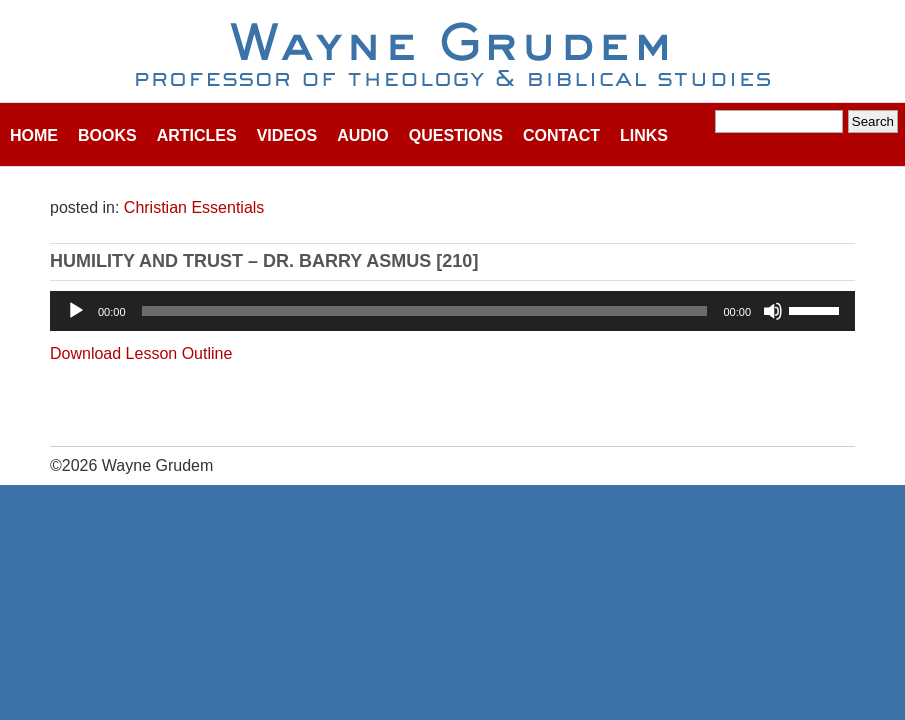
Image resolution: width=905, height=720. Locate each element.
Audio (363, 135)
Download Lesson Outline (141, 353)
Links (644, 135)
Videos (287, 135)
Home (34, 135)
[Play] (76, 311)
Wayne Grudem (452, 56)
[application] (452, 311)
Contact (561, 135)
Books (107, 135)
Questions (456, 135)
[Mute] (773, 311)
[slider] (425, 311)
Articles (197, 135)
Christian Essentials (194, 207)
